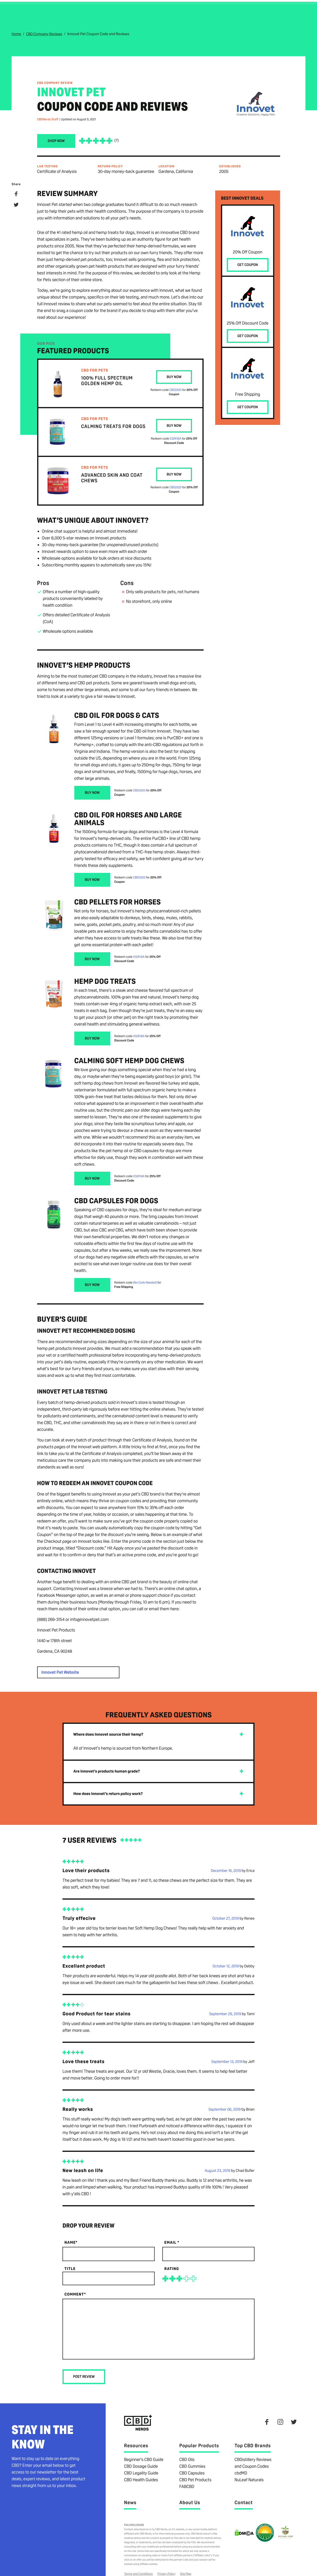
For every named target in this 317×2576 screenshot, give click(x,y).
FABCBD (186, 2485)
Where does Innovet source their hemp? (108, 1732)
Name (70, 2240)
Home (16, 32)
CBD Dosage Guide (141, 2464)
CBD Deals (116, 14)
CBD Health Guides (141, 2478)
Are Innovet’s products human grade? (106, 1769)
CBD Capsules (192, 2471)
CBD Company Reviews (45, 32)
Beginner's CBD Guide (143, 2458)
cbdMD (240, 2471)
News (266, 14)
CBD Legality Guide (141, 2471)
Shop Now (56, 139)
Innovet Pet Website (60, 1670)
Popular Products (199, 2444)
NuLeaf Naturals (248, 2478)
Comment (75, 2292)
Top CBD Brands (252, 2444)
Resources (150, 14)
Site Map (185, 2572)
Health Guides (237, 14)
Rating (171, 2267)
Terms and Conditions (138, 2572)
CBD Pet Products (195, 2478)
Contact (243, 2501)
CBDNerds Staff (47, 118)
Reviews (205, 14)
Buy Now (174, 375)
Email (171, 2240)
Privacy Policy (166, 2572)
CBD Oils (186, 2458)
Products (179, 14)
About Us (189, 2501)
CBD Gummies (192, 2464)
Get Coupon (247, 263)
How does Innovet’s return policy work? (108, 1791)
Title (70, 2267)
